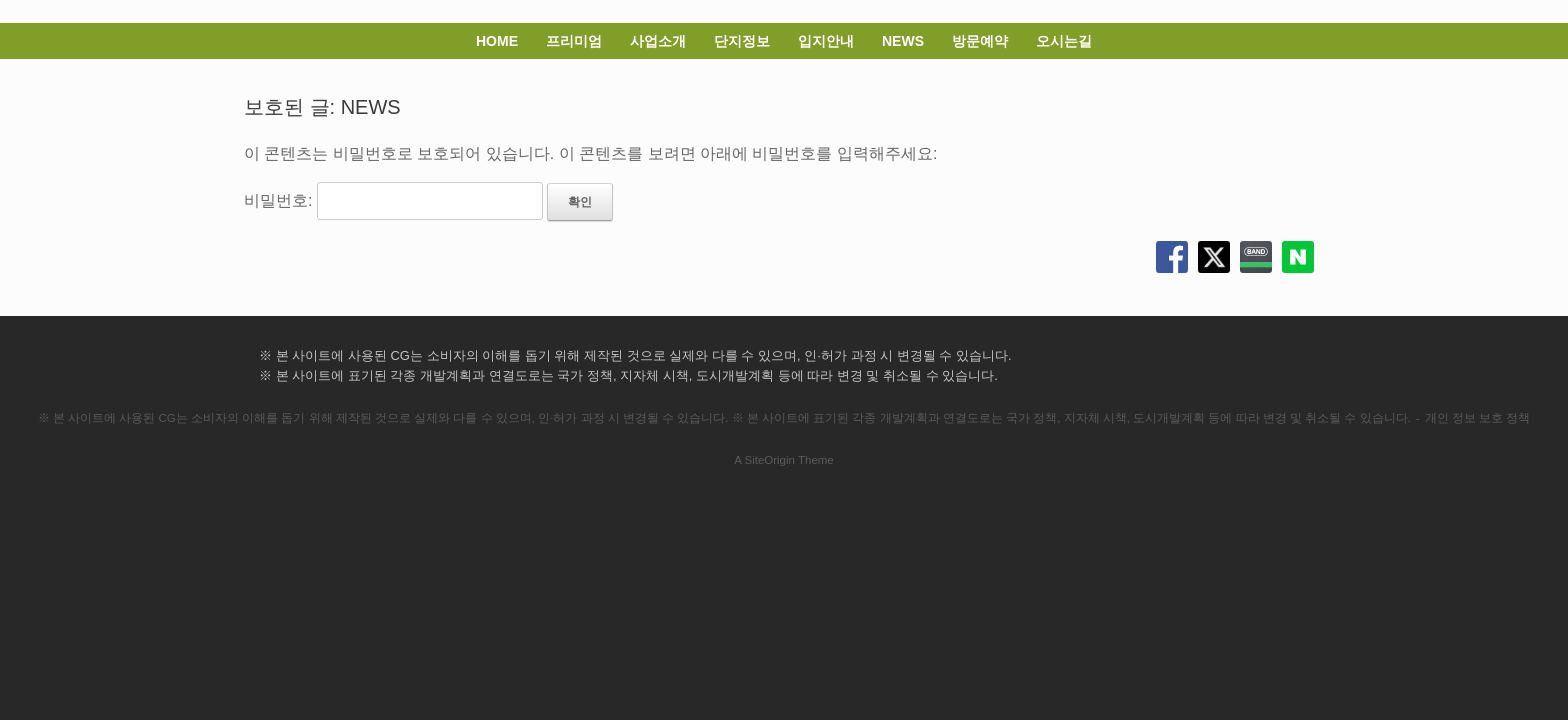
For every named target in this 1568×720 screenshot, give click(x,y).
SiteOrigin (769, 460)
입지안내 (826, 41)
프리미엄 (574, 41)
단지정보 (742, 41)
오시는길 (1064, 41)
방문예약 (980, 41)
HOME (497, 41)
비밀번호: (393, 200)
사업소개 (658, 41)
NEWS (903, 41)
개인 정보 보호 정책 (1478, 418)
